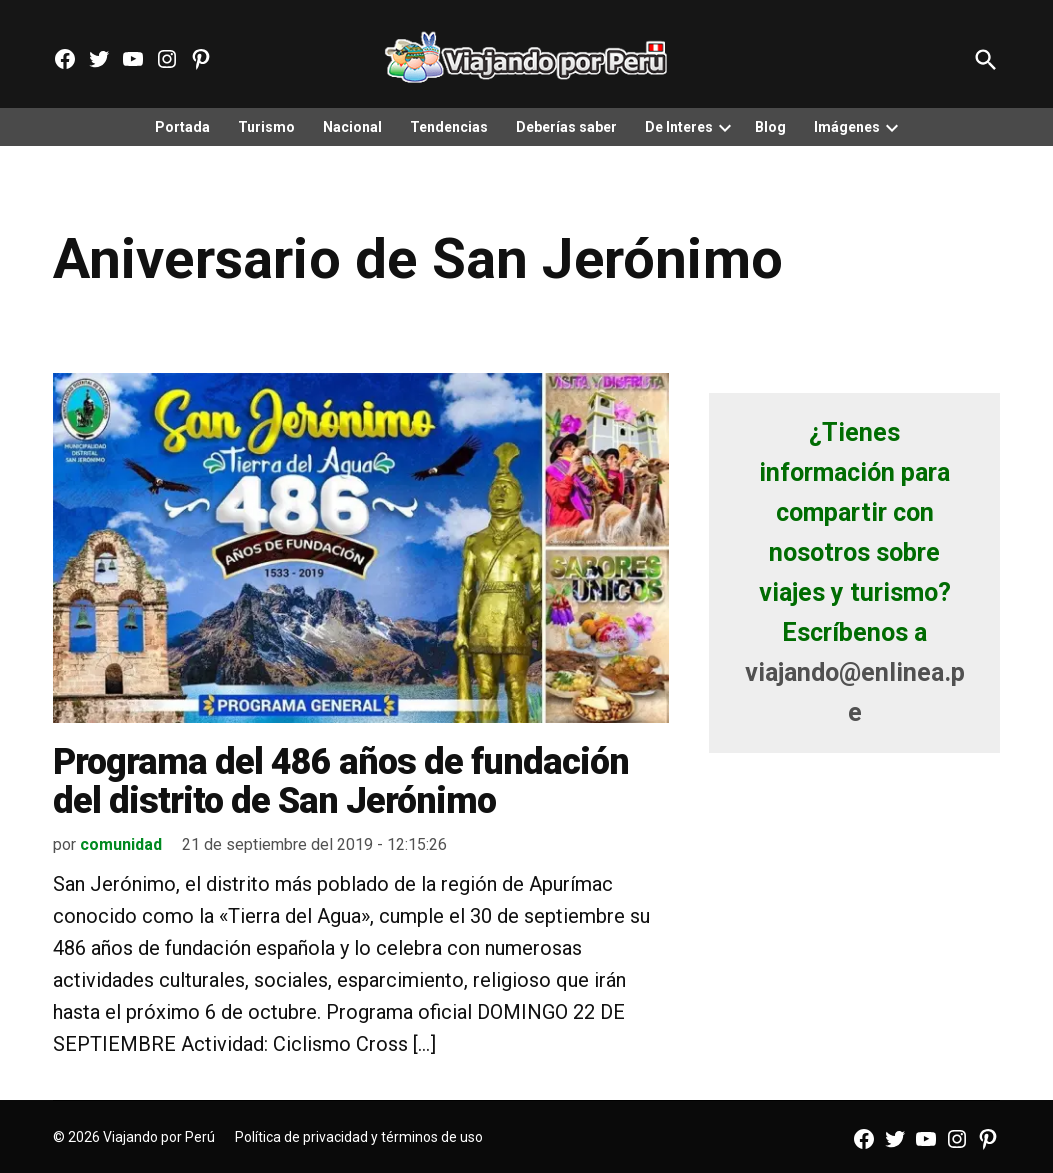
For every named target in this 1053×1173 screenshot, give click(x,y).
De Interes (679, 127)
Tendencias (449, 127)
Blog (770, 127)
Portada (182, 127)
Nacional (352, 127)
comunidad (121, 844)
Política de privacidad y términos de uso (359, 1137)
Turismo (266, 127)
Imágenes (847, 127)
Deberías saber (566, 127)
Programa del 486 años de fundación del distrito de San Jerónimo (341, 782)
